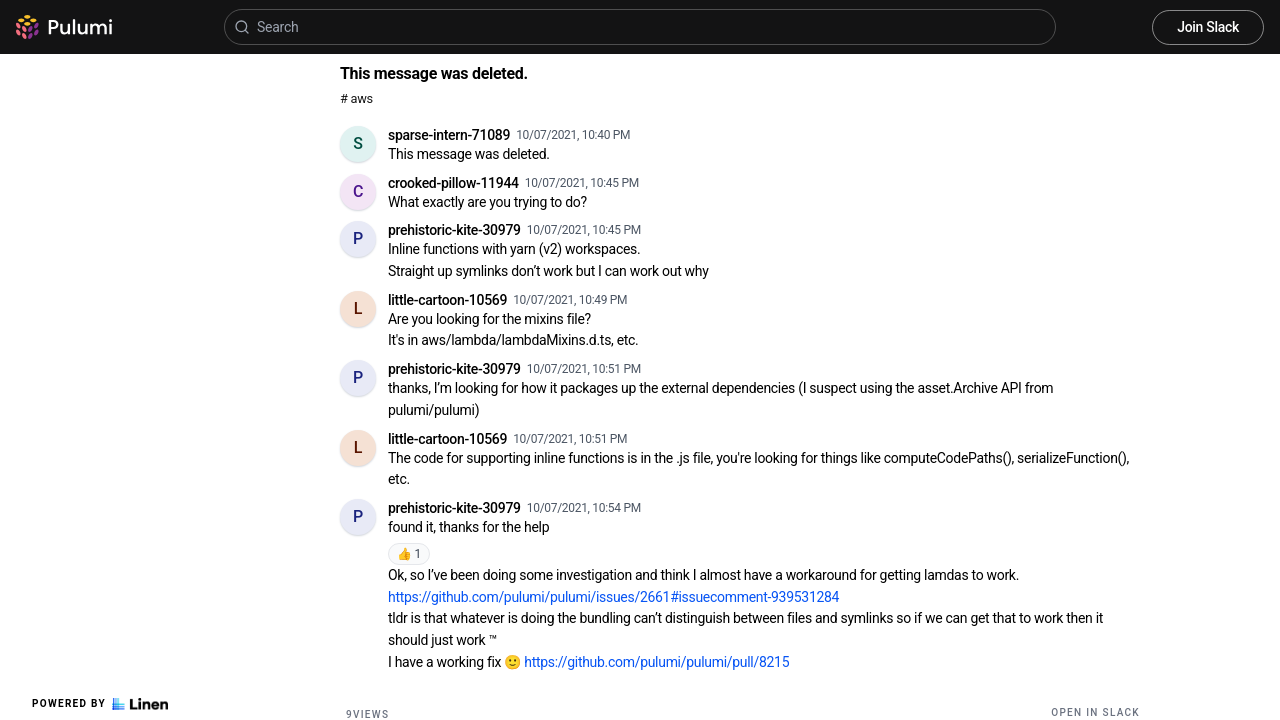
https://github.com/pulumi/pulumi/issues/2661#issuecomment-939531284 (613, 597)
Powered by (100, 704)
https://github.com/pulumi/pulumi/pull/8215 (656, 662)
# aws (356, 98)
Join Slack (1208, 27)
